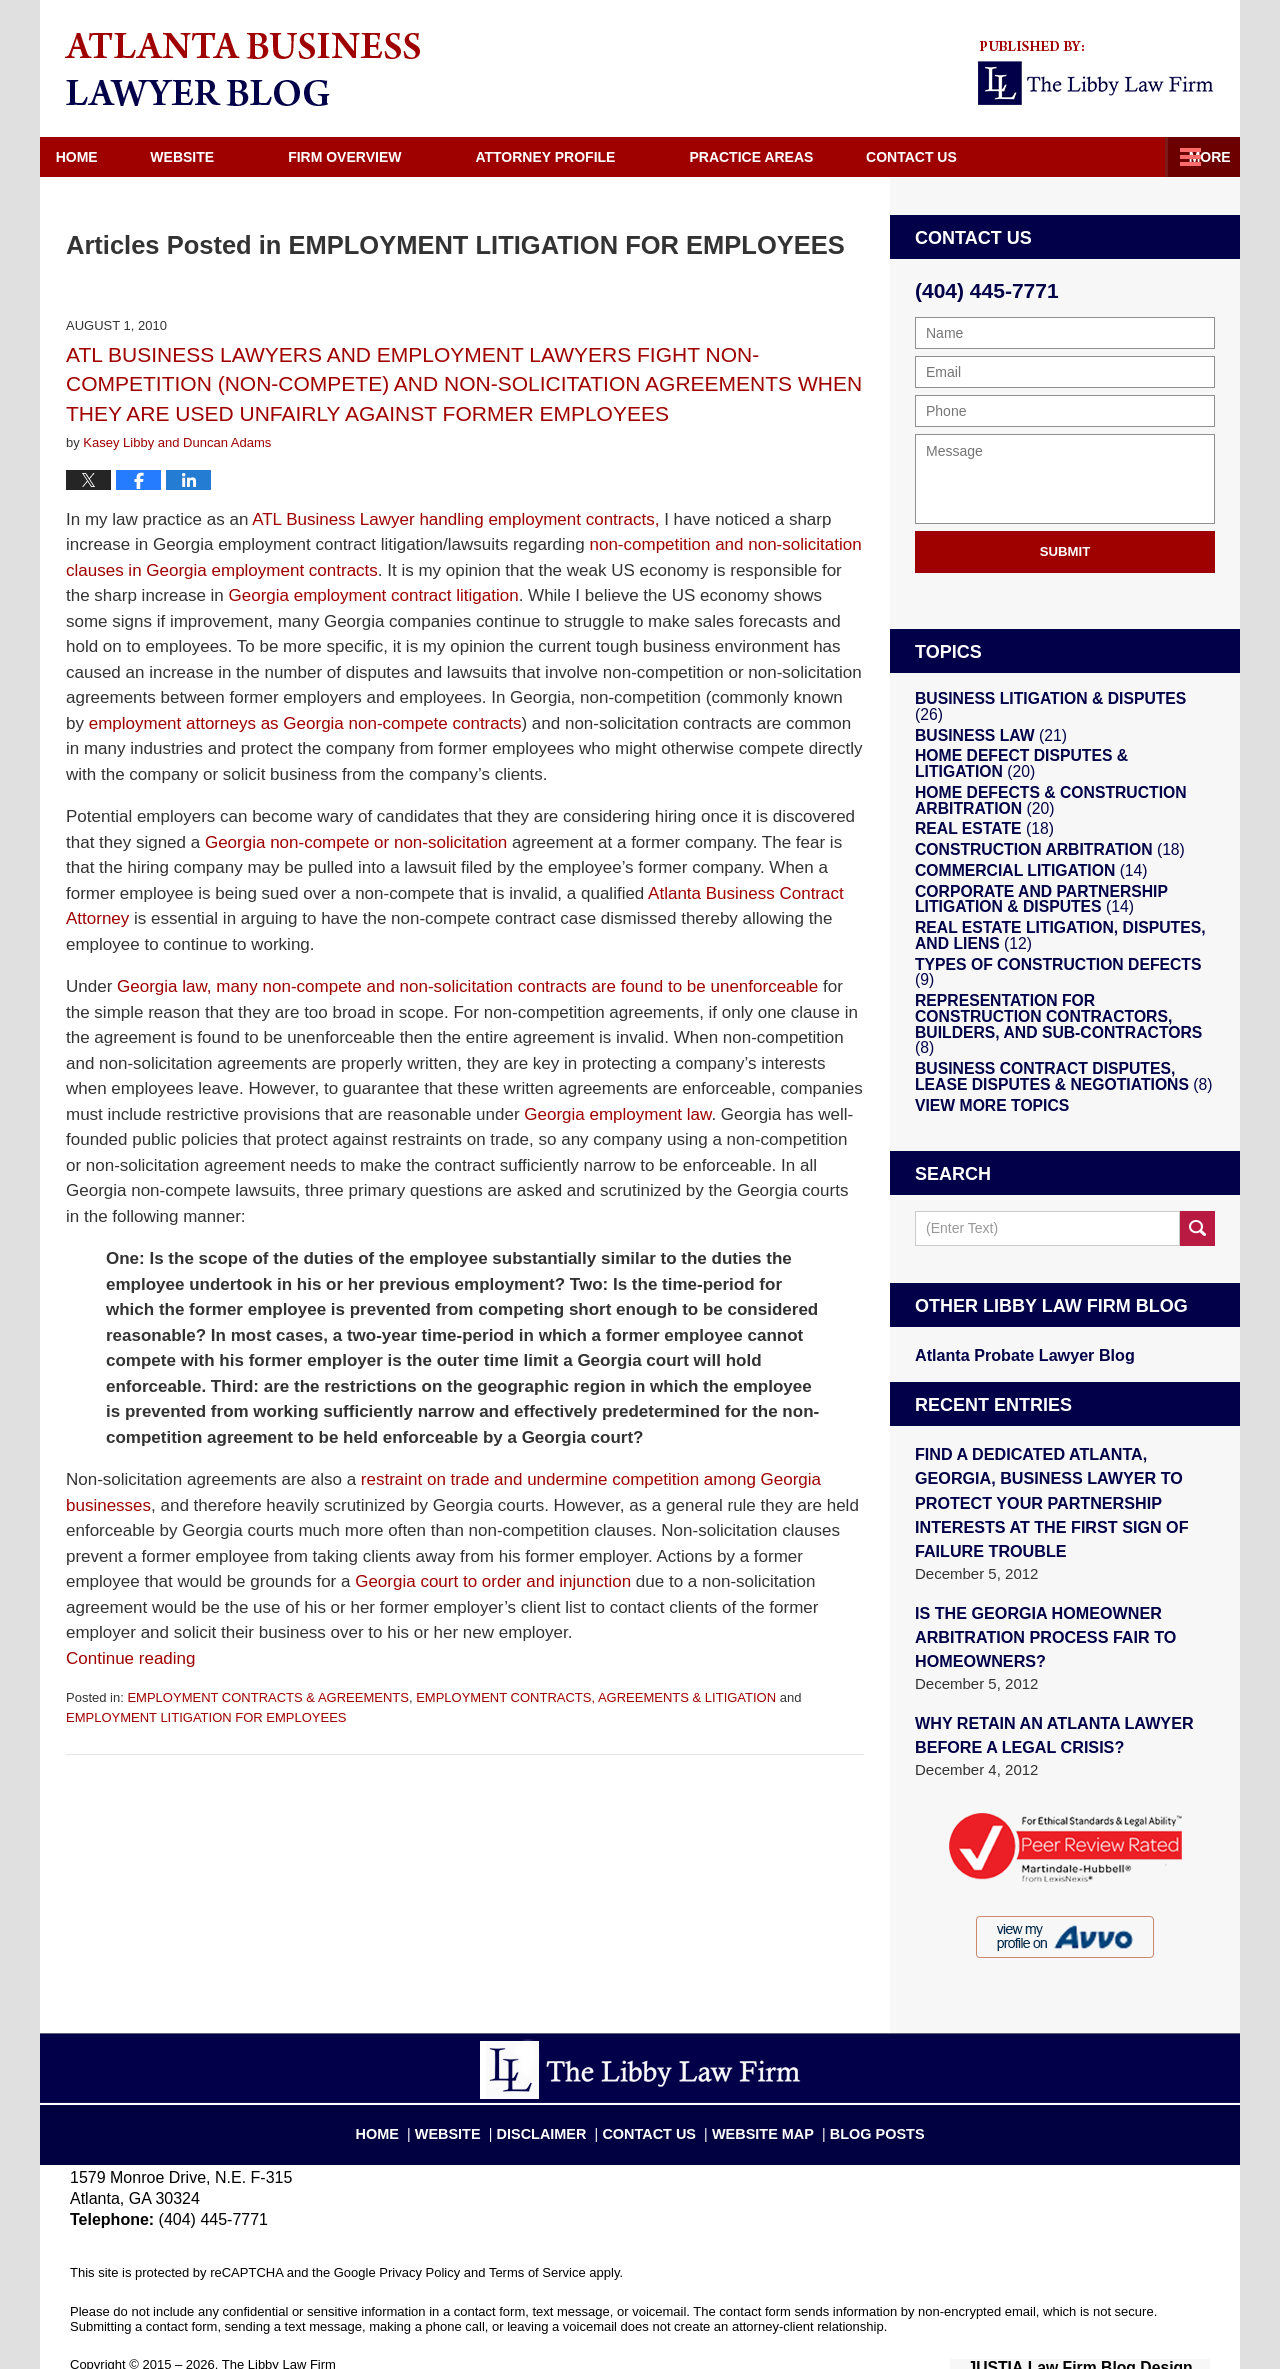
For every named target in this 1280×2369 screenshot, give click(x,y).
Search (1197, 1237)
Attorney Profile (588, 157)
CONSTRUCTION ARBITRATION (1035, 860)
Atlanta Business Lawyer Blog (242, 69)
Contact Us (1135, 157)
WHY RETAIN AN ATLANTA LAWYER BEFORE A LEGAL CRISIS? (1044, 1704)
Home (98, 157)
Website (225, 157)
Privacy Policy (419, 2239)
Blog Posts (857, 2091)
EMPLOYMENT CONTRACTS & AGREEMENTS (267, 1697)
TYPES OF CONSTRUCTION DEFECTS (1053, 992)
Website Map (756, 2091)
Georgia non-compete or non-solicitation (356, 842)
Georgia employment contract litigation (374, 595)
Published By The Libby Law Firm (1099, 73)
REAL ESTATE (977, 834)
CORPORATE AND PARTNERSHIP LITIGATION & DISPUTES (1027, 919)
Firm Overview (387, 157)
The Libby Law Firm (279, 2331)
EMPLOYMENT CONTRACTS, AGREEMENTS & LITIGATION (596, 1697)
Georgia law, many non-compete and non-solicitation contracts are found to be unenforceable (467, 986)
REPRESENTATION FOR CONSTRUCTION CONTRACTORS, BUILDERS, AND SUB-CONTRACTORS (1053, 1032)
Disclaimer (558, 2091)
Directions (973, 157)
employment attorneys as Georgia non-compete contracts (305, 723)
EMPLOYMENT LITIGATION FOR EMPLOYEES (206, 1717)
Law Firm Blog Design (1114, 2333)
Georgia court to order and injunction (493, 1581)
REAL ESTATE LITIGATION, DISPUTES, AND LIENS (1061, 959)
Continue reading (130, 1658)
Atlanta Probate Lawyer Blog (1017, 1362)
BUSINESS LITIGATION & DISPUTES (1050, 702)
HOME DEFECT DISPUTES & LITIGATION (1051, 761)
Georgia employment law (617, 1114)
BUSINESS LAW (982, 728)
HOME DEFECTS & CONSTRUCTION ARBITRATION (1036, 801)
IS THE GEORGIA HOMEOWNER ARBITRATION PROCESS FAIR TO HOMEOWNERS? (1036, 1610)
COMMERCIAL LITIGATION (1018, 886)
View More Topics (983, 1112)
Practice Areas (794, 157)
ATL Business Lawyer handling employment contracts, (455, 519)
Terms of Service (537, 2239)
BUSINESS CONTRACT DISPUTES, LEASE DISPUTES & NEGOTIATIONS (1056, 1079)
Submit (1065, 551)
